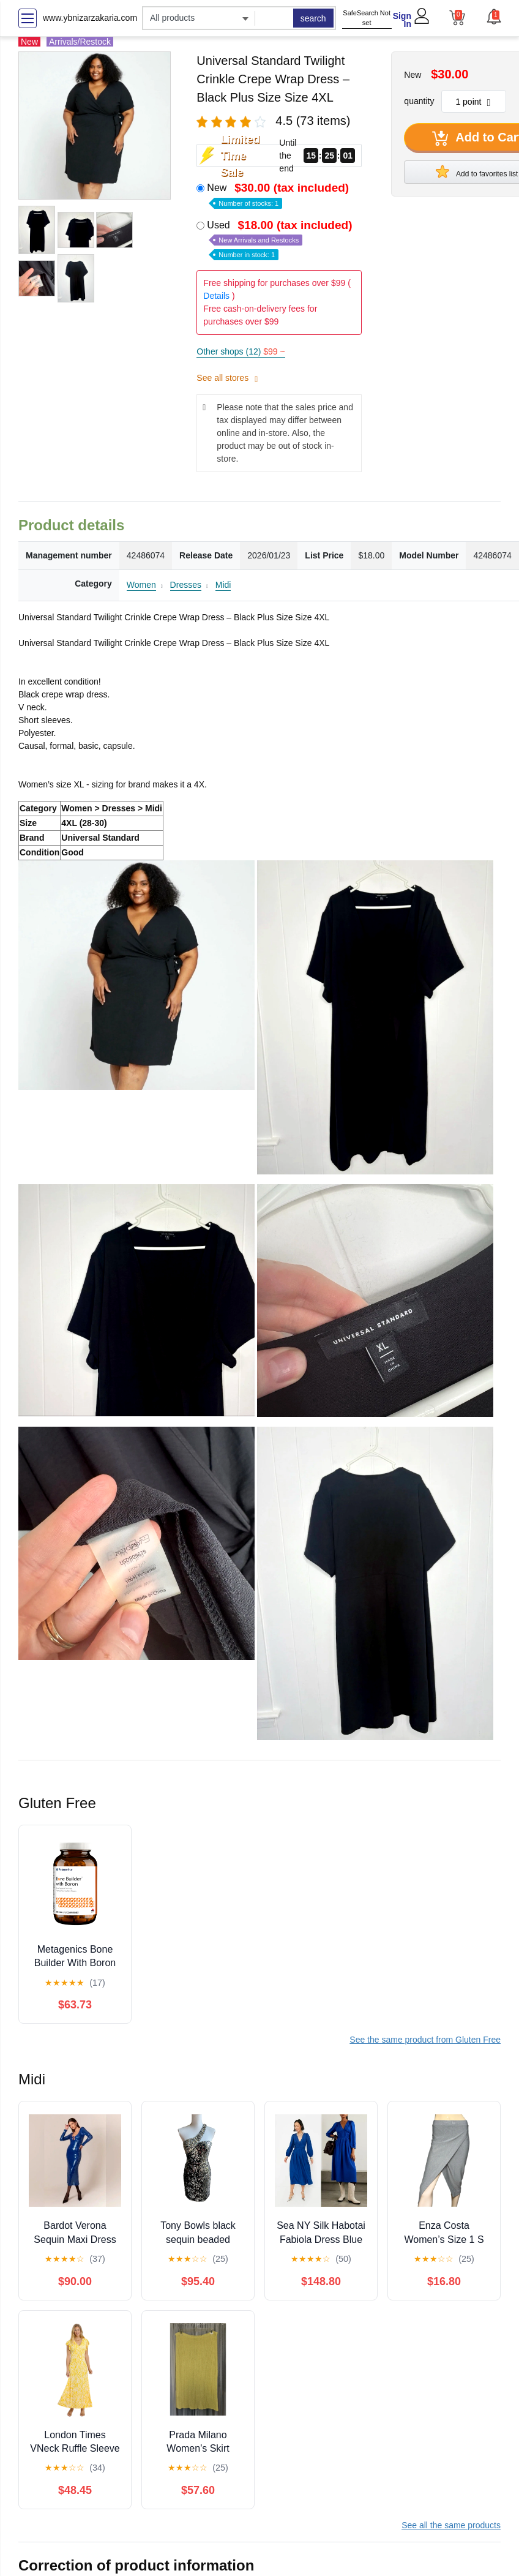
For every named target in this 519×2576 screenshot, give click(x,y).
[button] (493, 16)
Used (280, 239)
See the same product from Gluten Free (425, 2040)
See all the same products (451, 2525)
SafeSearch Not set (366, 18)
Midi (223, 585)
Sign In (402, 20)
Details (216, 296)
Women (141, 585)
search (313, 18)
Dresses (185, 585)
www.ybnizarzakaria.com (90, 18)
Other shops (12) (240, 351)
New (279, 194)
